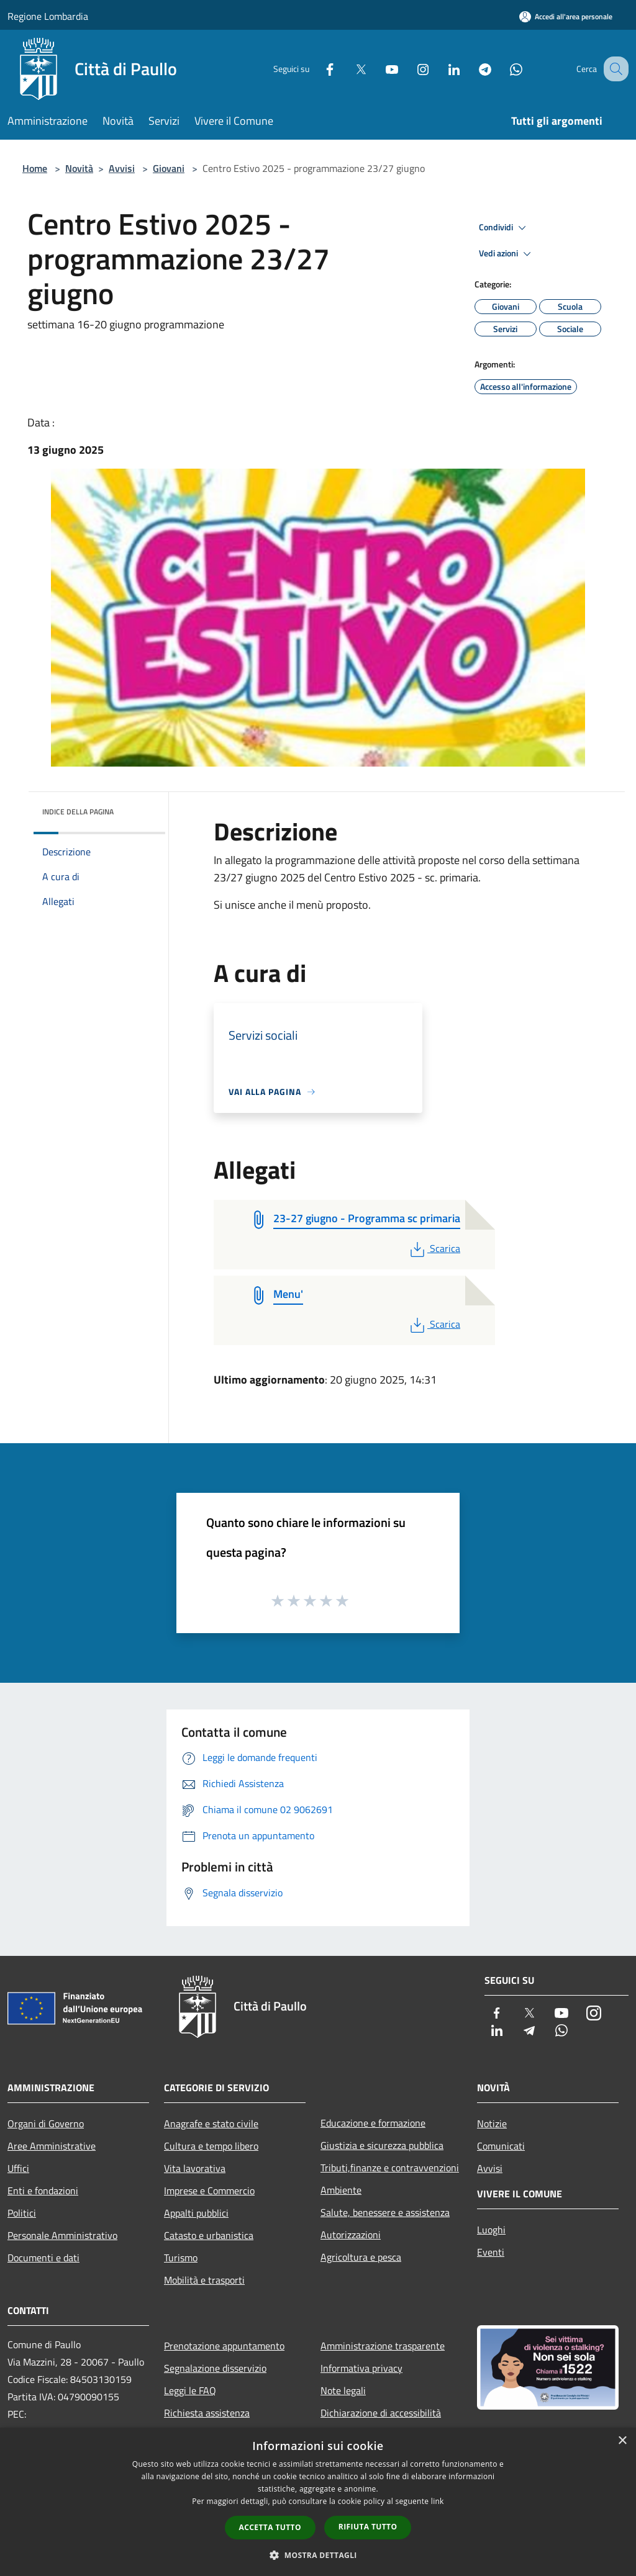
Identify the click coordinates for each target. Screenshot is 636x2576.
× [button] (622, 2441)
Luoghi (491, 2229)
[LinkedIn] (441, 68)
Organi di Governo (45, 2123)
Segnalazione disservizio (215, 2368)
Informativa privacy (361, 2368)
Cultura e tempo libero (211, 2145)
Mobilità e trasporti (204, 2279)
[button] (318, 2555)
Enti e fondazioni (42, 2190)
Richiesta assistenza (207, 2412)
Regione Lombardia (47, 16)
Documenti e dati (43, 2257)
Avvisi (122, 168)
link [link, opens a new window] (437, 2501)
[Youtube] (378, 68)
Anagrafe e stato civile (211, 2123)
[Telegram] (472, 68)
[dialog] (318, 2502)
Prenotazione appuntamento (224, 2345)
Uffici (18, 2168)
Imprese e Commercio (209, 2190)
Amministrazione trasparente (382, 2345)
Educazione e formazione (372, 2122)
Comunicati (501, 2145)
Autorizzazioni (350, 2234)
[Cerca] (614, 69)
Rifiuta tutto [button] (368, 2526)
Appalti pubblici (196, 2212)
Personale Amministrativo (62, 2235)
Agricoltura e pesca (360, 2256)
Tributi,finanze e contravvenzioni (389, 2167)
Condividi (504, 227)
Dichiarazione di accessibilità (380, 2412)
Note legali (343, 2390)
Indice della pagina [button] (78, 811)
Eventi (490, 2252)
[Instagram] (410, 68)
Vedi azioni (507, 253)
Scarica (433, 1248)
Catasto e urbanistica (208, 2235)
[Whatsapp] (503, 68)
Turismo (181, 2257)
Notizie (492, 2123)
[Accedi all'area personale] (566, 16)
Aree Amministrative (51, 2145)
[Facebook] (316, 68)
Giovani (168, 168)
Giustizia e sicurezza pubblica (381, 2145)
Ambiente (340, 2189)
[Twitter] (347, 68)
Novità (79, 168)
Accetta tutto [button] (270, 2527)
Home (34, 168)
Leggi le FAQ (190, 2390)
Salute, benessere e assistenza (385, 2212)
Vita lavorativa (194, 2168)
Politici (21, 2212)
